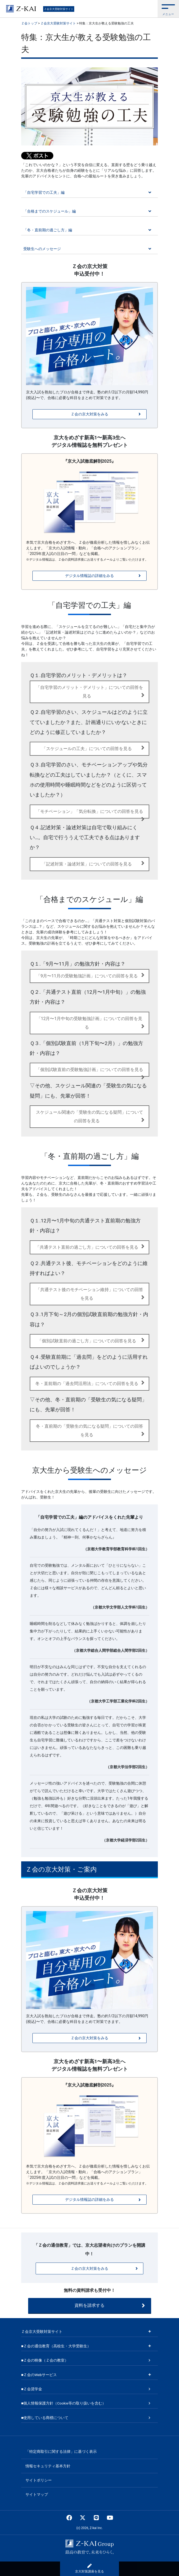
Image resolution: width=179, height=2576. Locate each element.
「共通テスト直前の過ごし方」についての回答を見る (89, 1246)
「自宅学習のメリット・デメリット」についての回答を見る (90, 692)
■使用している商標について (44, 2418)
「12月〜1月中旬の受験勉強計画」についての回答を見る (91, 1023)
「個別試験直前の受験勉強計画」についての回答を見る (90, 1072)
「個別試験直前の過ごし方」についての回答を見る (91, 1340)
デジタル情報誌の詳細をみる (103, 575)
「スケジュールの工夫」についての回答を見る (93, 747)
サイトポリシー (38, 2480)
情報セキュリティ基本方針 (47, 2466)
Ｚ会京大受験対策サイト (58, 9)
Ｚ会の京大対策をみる (106, 414)
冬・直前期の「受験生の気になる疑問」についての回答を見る (90, 1430)
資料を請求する (109, 2305)
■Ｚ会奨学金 (31, 2389)
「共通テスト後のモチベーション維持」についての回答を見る (90, 1294)
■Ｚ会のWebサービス (39, 2375)
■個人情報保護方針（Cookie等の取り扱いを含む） (63, 2403)
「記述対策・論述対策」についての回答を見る (93, 863)
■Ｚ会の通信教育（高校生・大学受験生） (56, 2346)
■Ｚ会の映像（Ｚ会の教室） (44, 2360)
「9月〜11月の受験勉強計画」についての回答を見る (90, 975)
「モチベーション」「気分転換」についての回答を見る (90, 814)
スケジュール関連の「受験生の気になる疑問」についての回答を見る (90, 1116)
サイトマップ (36, 2494)
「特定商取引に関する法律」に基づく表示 (61, 2451)
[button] (168, 8)
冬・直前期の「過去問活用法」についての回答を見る (89, 1382)
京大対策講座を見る (89, 2568)
